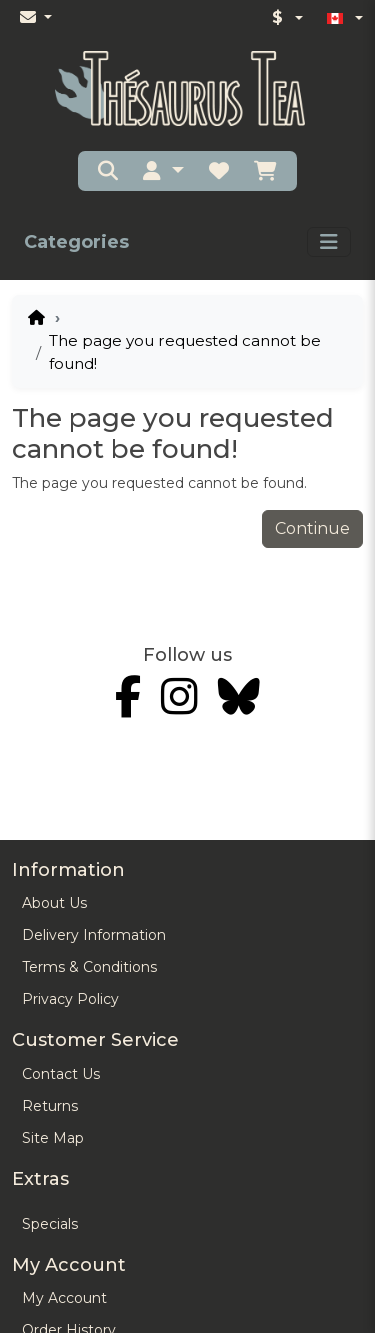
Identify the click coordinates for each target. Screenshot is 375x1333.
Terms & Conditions (89, 967)
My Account (64, 1298)
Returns (50, 1106)
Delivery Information (94, 935)
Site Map (53, 1138)
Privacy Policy (70, 999)
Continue (312, 528)
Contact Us (61, 1074)
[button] (163, 171)
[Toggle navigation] (329, 242)
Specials (50, 1224)
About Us (54, 903)
